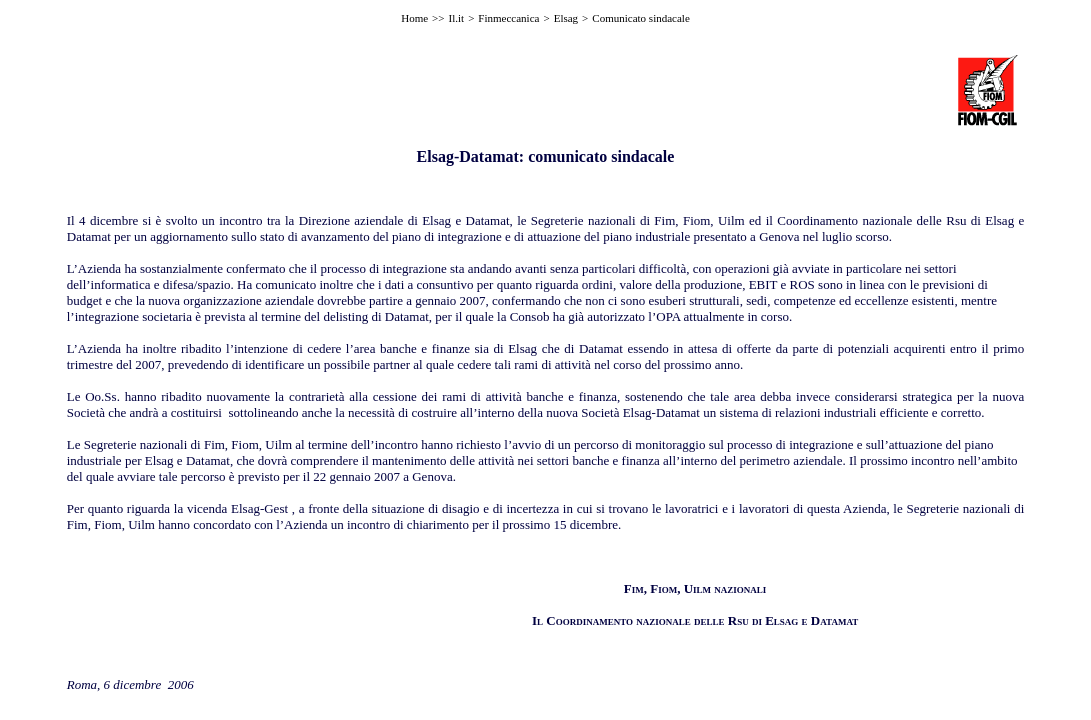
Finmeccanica (508, 18)
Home (414, 18)
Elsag (566, 18)
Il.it (457, 18)
